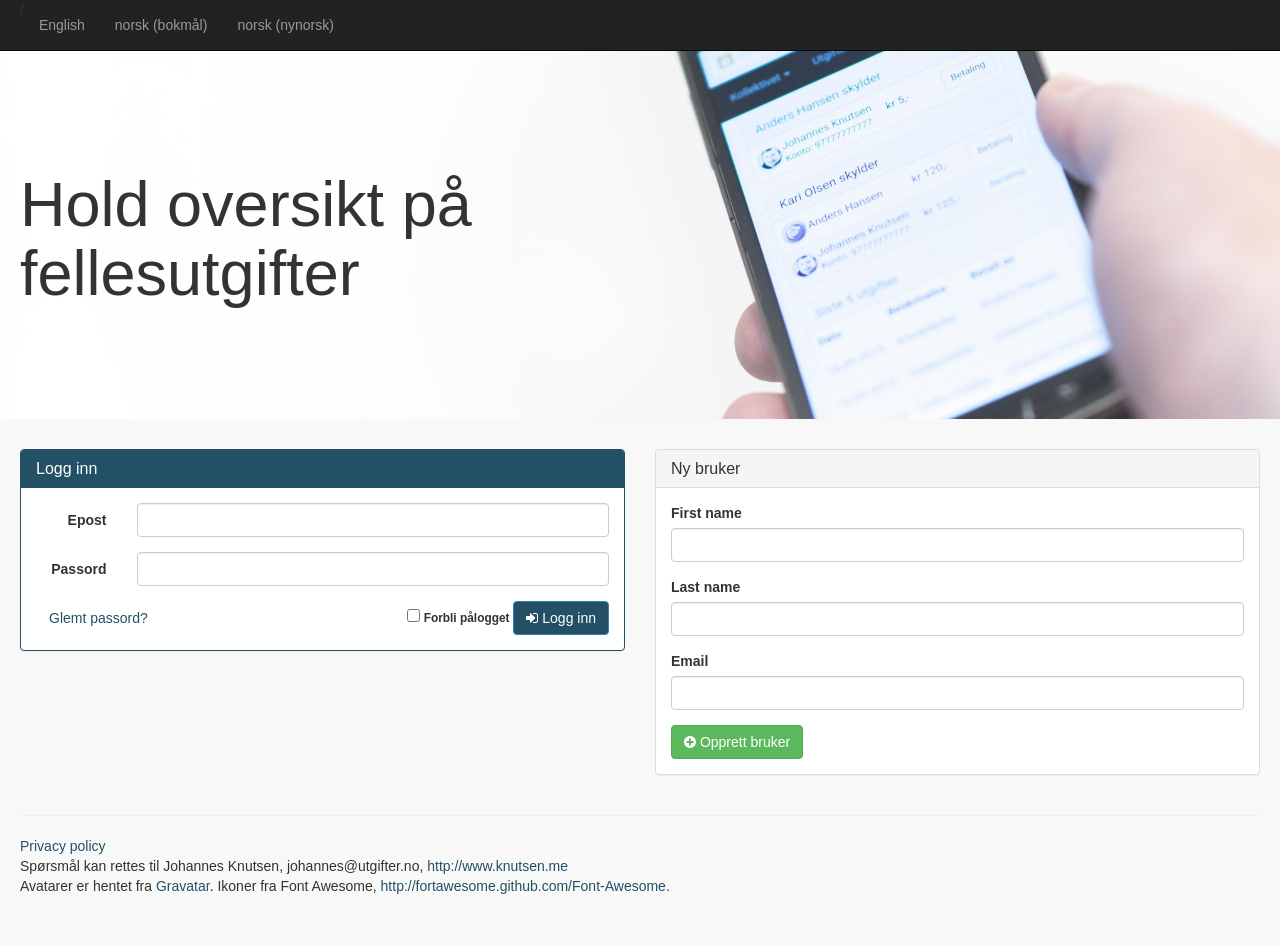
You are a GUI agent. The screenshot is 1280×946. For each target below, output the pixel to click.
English (62, 25)
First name (706, 513)
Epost (87, 520)
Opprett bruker (737, 742)
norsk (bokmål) (161, 25)
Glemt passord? (98, 618)
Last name (705, 587)
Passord (78, 569)
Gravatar (183, 886)
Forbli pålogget (467, 618)
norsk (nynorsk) (285, 25)
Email (689, 661)
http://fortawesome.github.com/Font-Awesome (523, 886)
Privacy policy (63, 846)
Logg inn (561, 618)
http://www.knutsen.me (497, 866)
